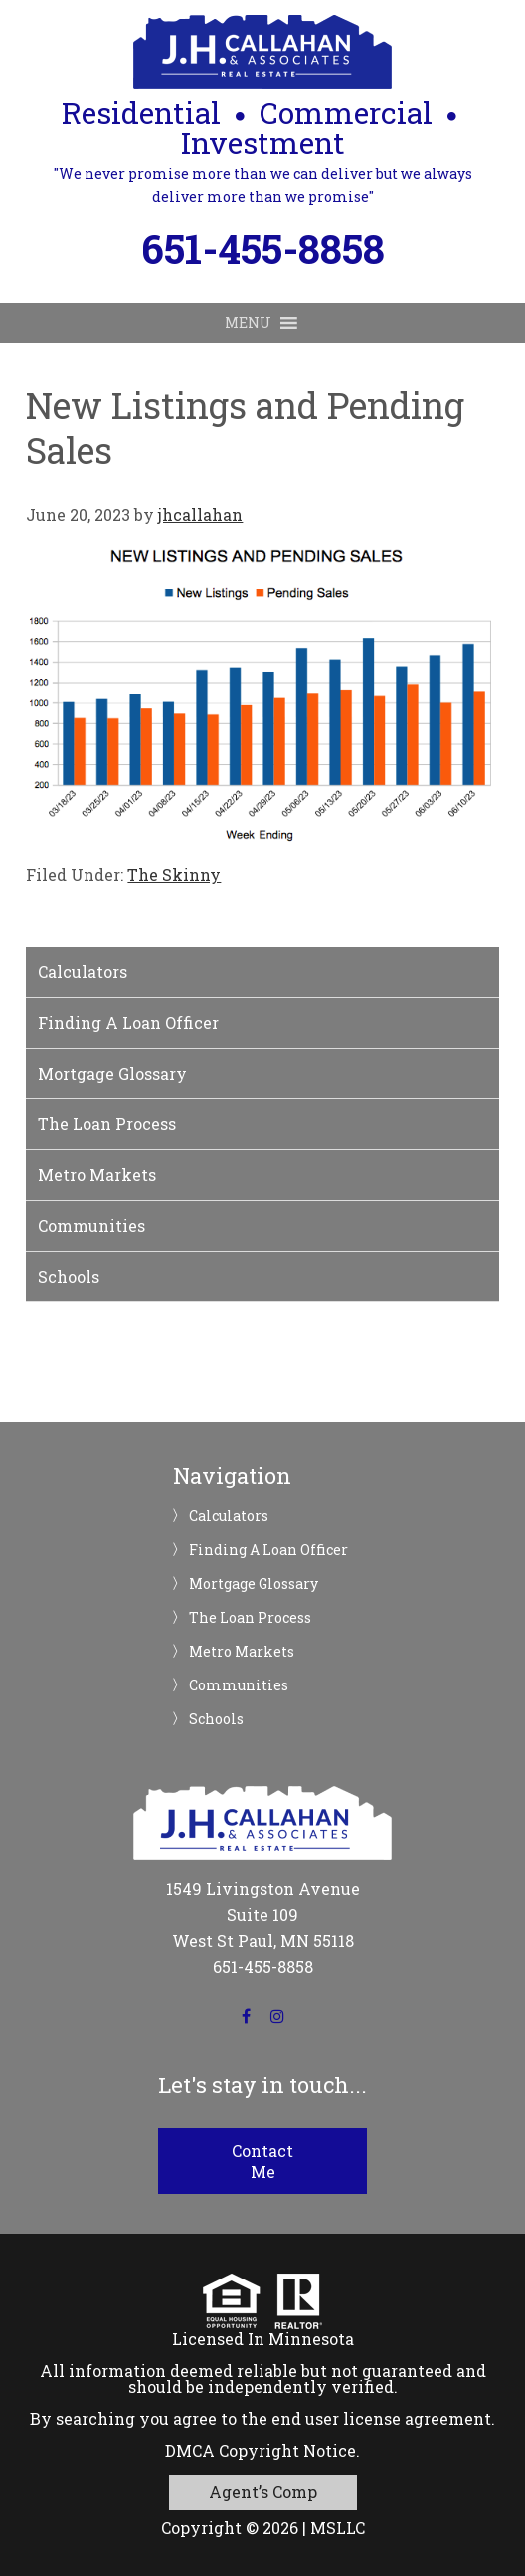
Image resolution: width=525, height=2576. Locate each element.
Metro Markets (97, 1174)
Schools (68, 1276)
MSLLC (337, 2527)
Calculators (82, 971)
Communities (91, 1225)
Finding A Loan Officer (128, 1022)
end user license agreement (381, 2418)
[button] (248, 323)
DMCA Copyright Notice (260, 2450)
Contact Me (262, 2161)
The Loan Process (107, 1123)
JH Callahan (262, 52)
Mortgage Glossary (112, 1073)
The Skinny (174, 874)
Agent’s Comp (263, 2491)
